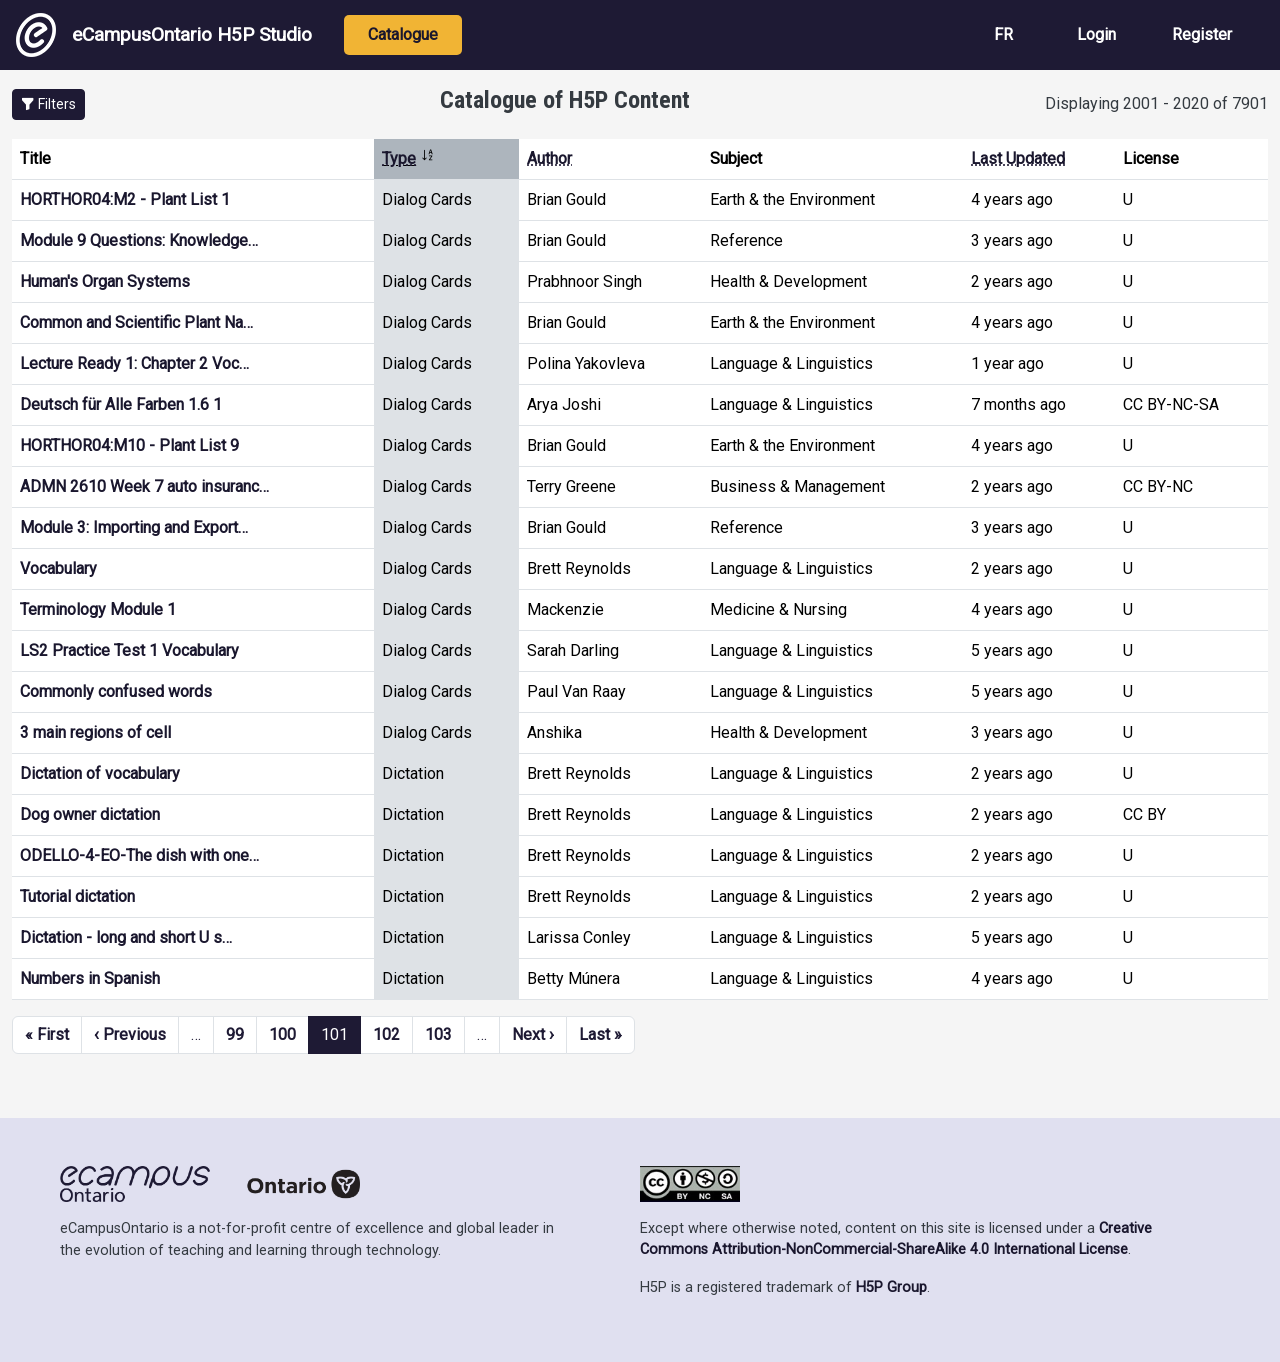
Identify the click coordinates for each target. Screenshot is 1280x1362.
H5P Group (891, 1287)
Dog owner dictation (90, 814)
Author (549, 158)
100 (282, 1034)
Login (1096, 34)
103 (438, 1034)
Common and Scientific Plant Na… (136, 322)
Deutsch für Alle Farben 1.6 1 (121, 404)
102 (386, 1034)
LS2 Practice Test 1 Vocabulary (129, 650)
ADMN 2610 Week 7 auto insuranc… (144, 486)
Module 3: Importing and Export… (134, 527)
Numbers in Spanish (90, 978)
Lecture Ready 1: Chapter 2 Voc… (134, 363)
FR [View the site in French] (1003, 34)
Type (408, 158)
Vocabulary (58, 568)
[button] (48, 104)
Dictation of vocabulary (100, 773)
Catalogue (403, 34)
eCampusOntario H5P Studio (164, 35)
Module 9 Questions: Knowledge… (139, 240)
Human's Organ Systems (105, 281)
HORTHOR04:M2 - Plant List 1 (125, 199)
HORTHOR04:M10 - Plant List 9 (129, 445)
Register (1202, 34)
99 (235, 1034)
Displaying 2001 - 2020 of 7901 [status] (1156, 103)
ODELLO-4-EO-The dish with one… (139, 855)
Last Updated (1018, 158)
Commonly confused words (116, 691)
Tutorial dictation (77, 896)
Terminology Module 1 (98, 609)
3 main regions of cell (95, 732)
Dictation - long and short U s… (126, 937)
